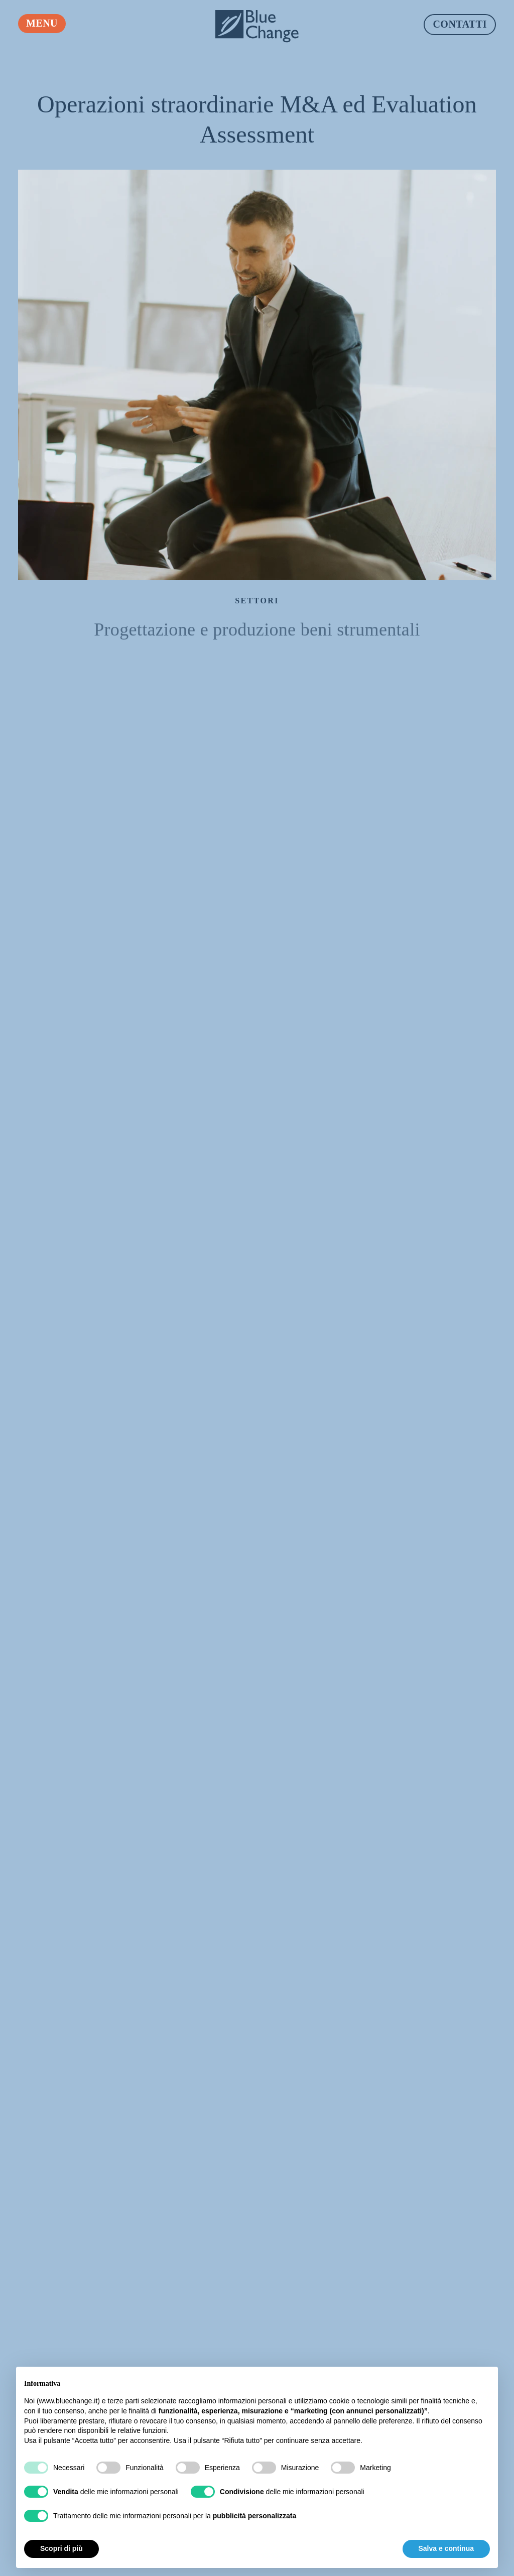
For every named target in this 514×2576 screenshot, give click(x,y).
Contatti (460, 24)
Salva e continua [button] (446, 2548)
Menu (42, 23)
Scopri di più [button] (61, 2548)
